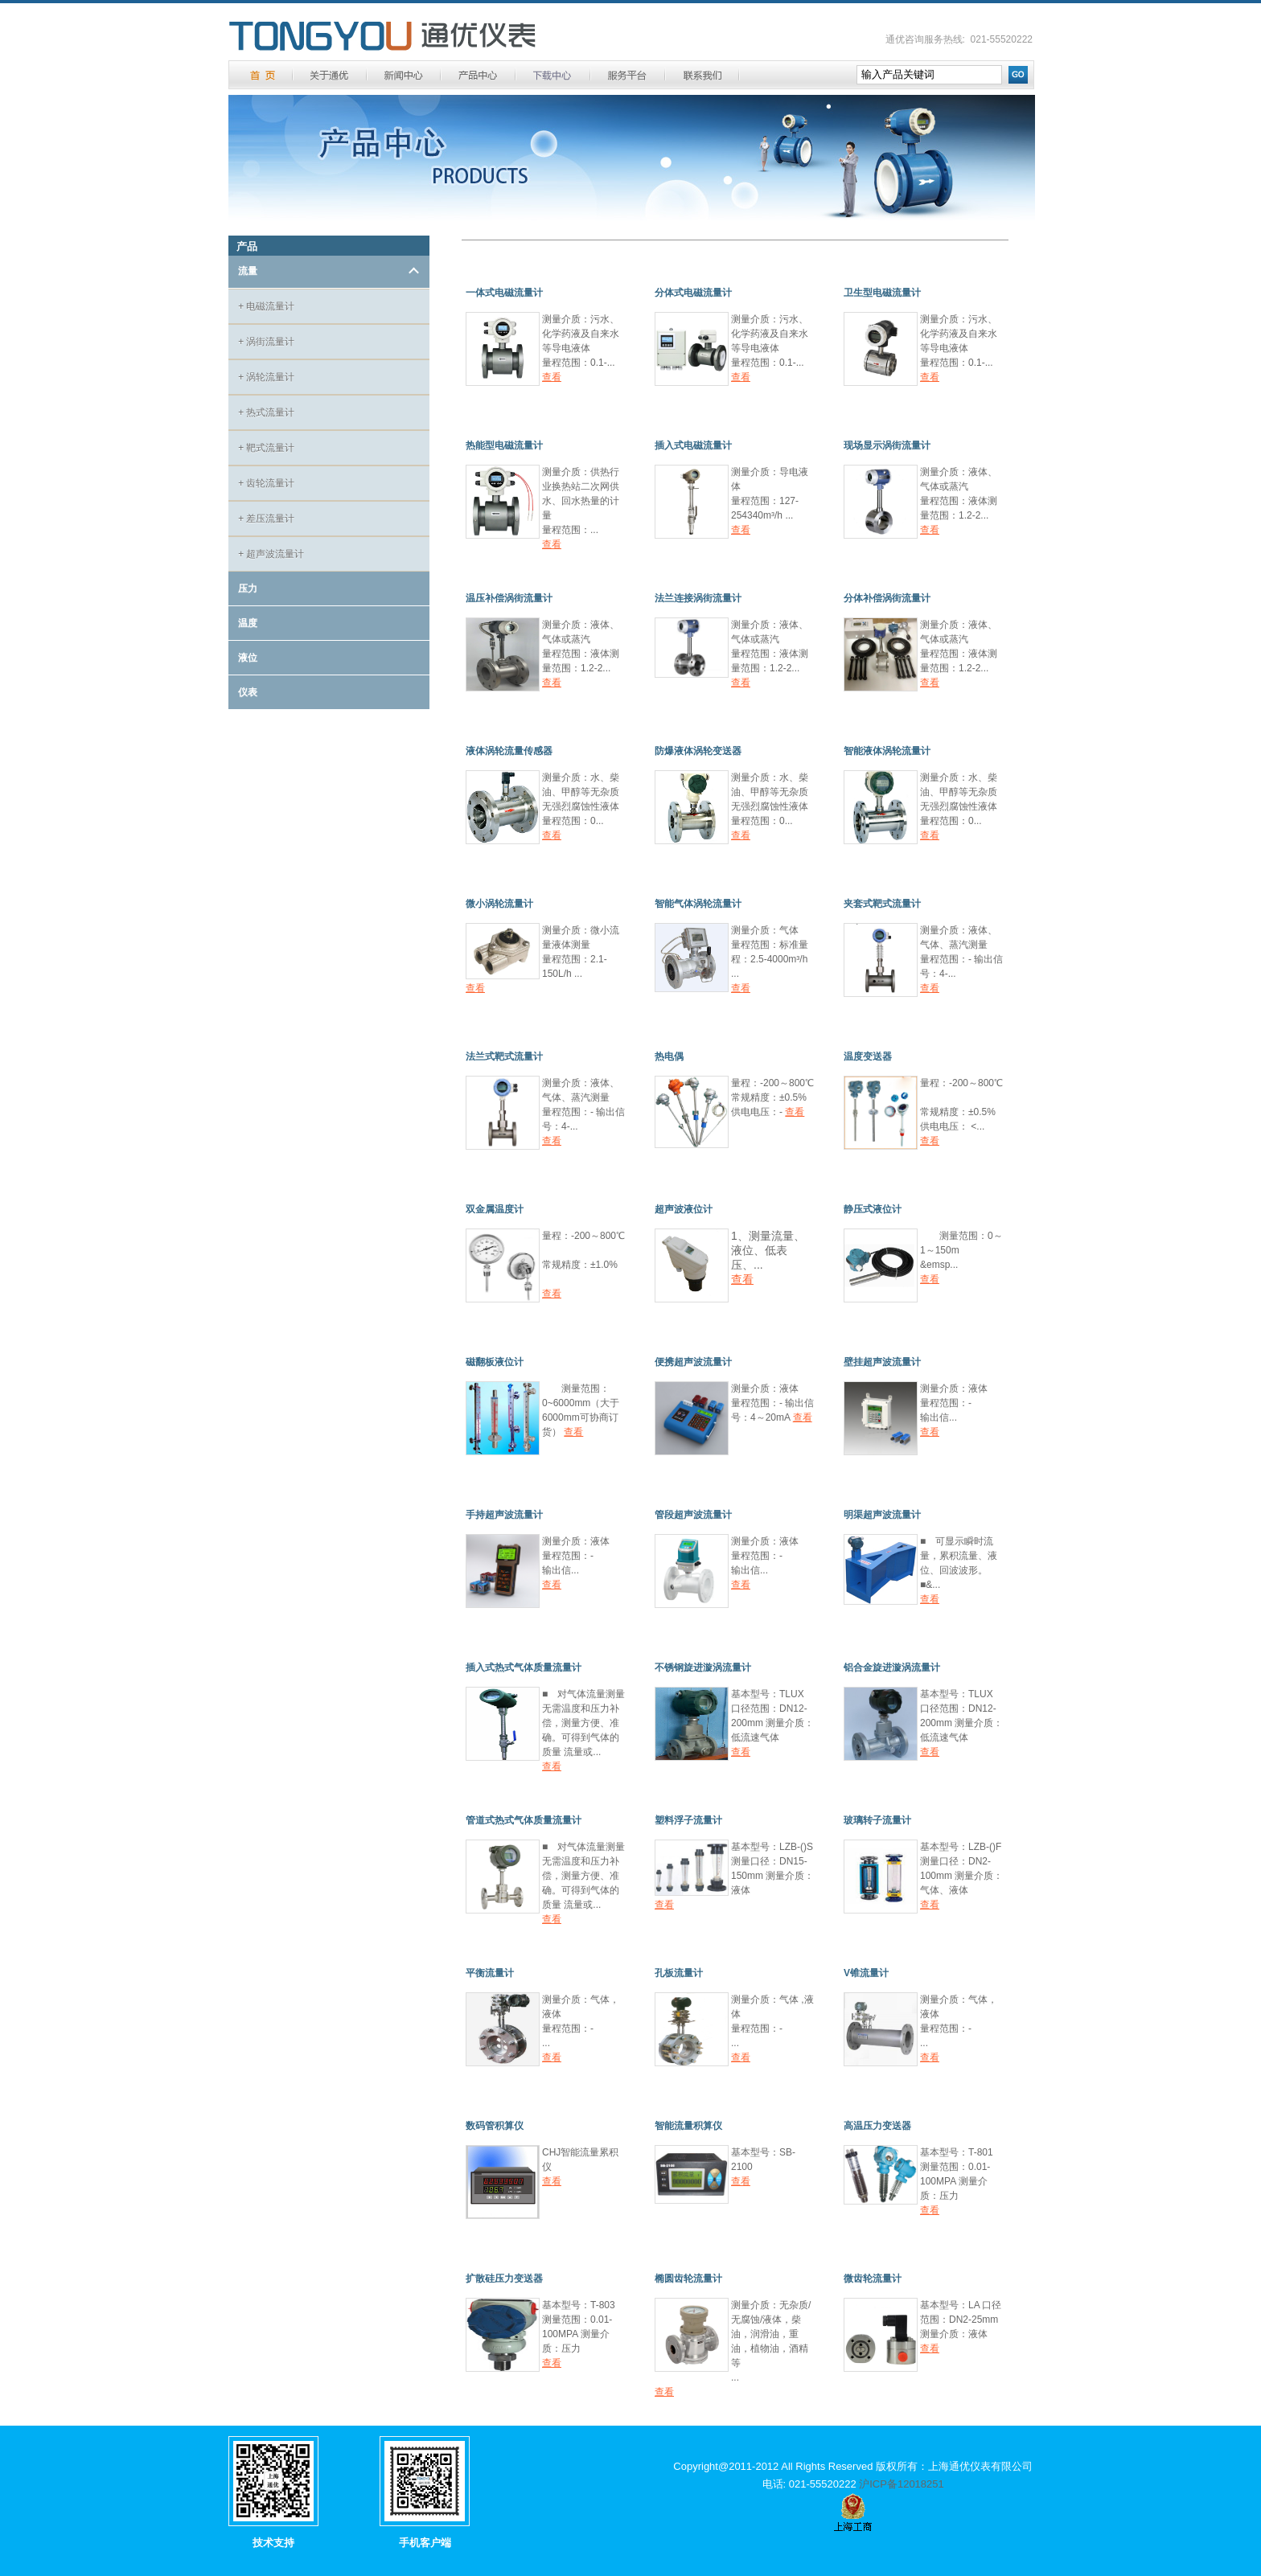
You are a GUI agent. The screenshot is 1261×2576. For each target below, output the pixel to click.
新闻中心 (403, 75)
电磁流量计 (266, 306)
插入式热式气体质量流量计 (523, 1667)
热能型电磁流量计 (504, 445)
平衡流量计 (490, 1973)
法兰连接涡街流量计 (698, 598)
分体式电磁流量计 (693, 292)
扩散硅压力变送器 (504, 2278)
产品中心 (478, 75)
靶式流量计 (266, 447)
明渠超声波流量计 (882, 1514)
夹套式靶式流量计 (882, 903)
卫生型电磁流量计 (882, 292)
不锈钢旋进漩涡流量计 (703, 1667)
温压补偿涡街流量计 (509, 598)
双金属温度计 (495, 1209)
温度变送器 (868, 1056)
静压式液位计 (873, 1209)
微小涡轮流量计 (499, 903)
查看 (551, 377)
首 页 (262, 75)
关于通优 (329, 75)
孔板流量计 (679, 1973)
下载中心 (553, 75)
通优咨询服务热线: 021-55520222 (959, 39)
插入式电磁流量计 (693, 445)
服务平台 (627, 75)
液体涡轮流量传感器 (509, 751)
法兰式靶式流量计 (504, 1056)
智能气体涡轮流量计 (698, 903)
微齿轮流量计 (873, 2278)
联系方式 (702, 75)
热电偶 (669, 1056)
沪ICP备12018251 (901, 2484)
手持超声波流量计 (504, 1514)
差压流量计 (266, 518)
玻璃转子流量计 (877, 1820)
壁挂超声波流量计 (882, 1362)
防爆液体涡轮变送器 (698, 751)
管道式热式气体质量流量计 (523, 1820)
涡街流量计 (266, 341)
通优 (382, 36)
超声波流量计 (271, 554)
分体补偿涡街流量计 (887, 598)
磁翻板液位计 (495, 1362)
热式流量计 (266, 412)
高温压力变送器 (877, 2125)
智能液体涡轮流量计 (887, 751)
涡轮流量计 (266, 377)
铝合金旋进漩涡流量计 (892, 1667)
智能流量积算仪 (688, 2125)
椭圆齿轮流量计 (688, 2278)
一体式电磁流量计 (504, 292)
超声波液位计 (684, 1209)
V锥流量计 (866, 1973)
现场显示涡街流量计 (887, 445)
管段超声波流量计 (693, 1514)
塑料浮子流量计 (688, 1820)
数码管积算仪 (495, 2125)
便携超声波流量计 (693, 1362)
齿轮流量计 (266, 483)
